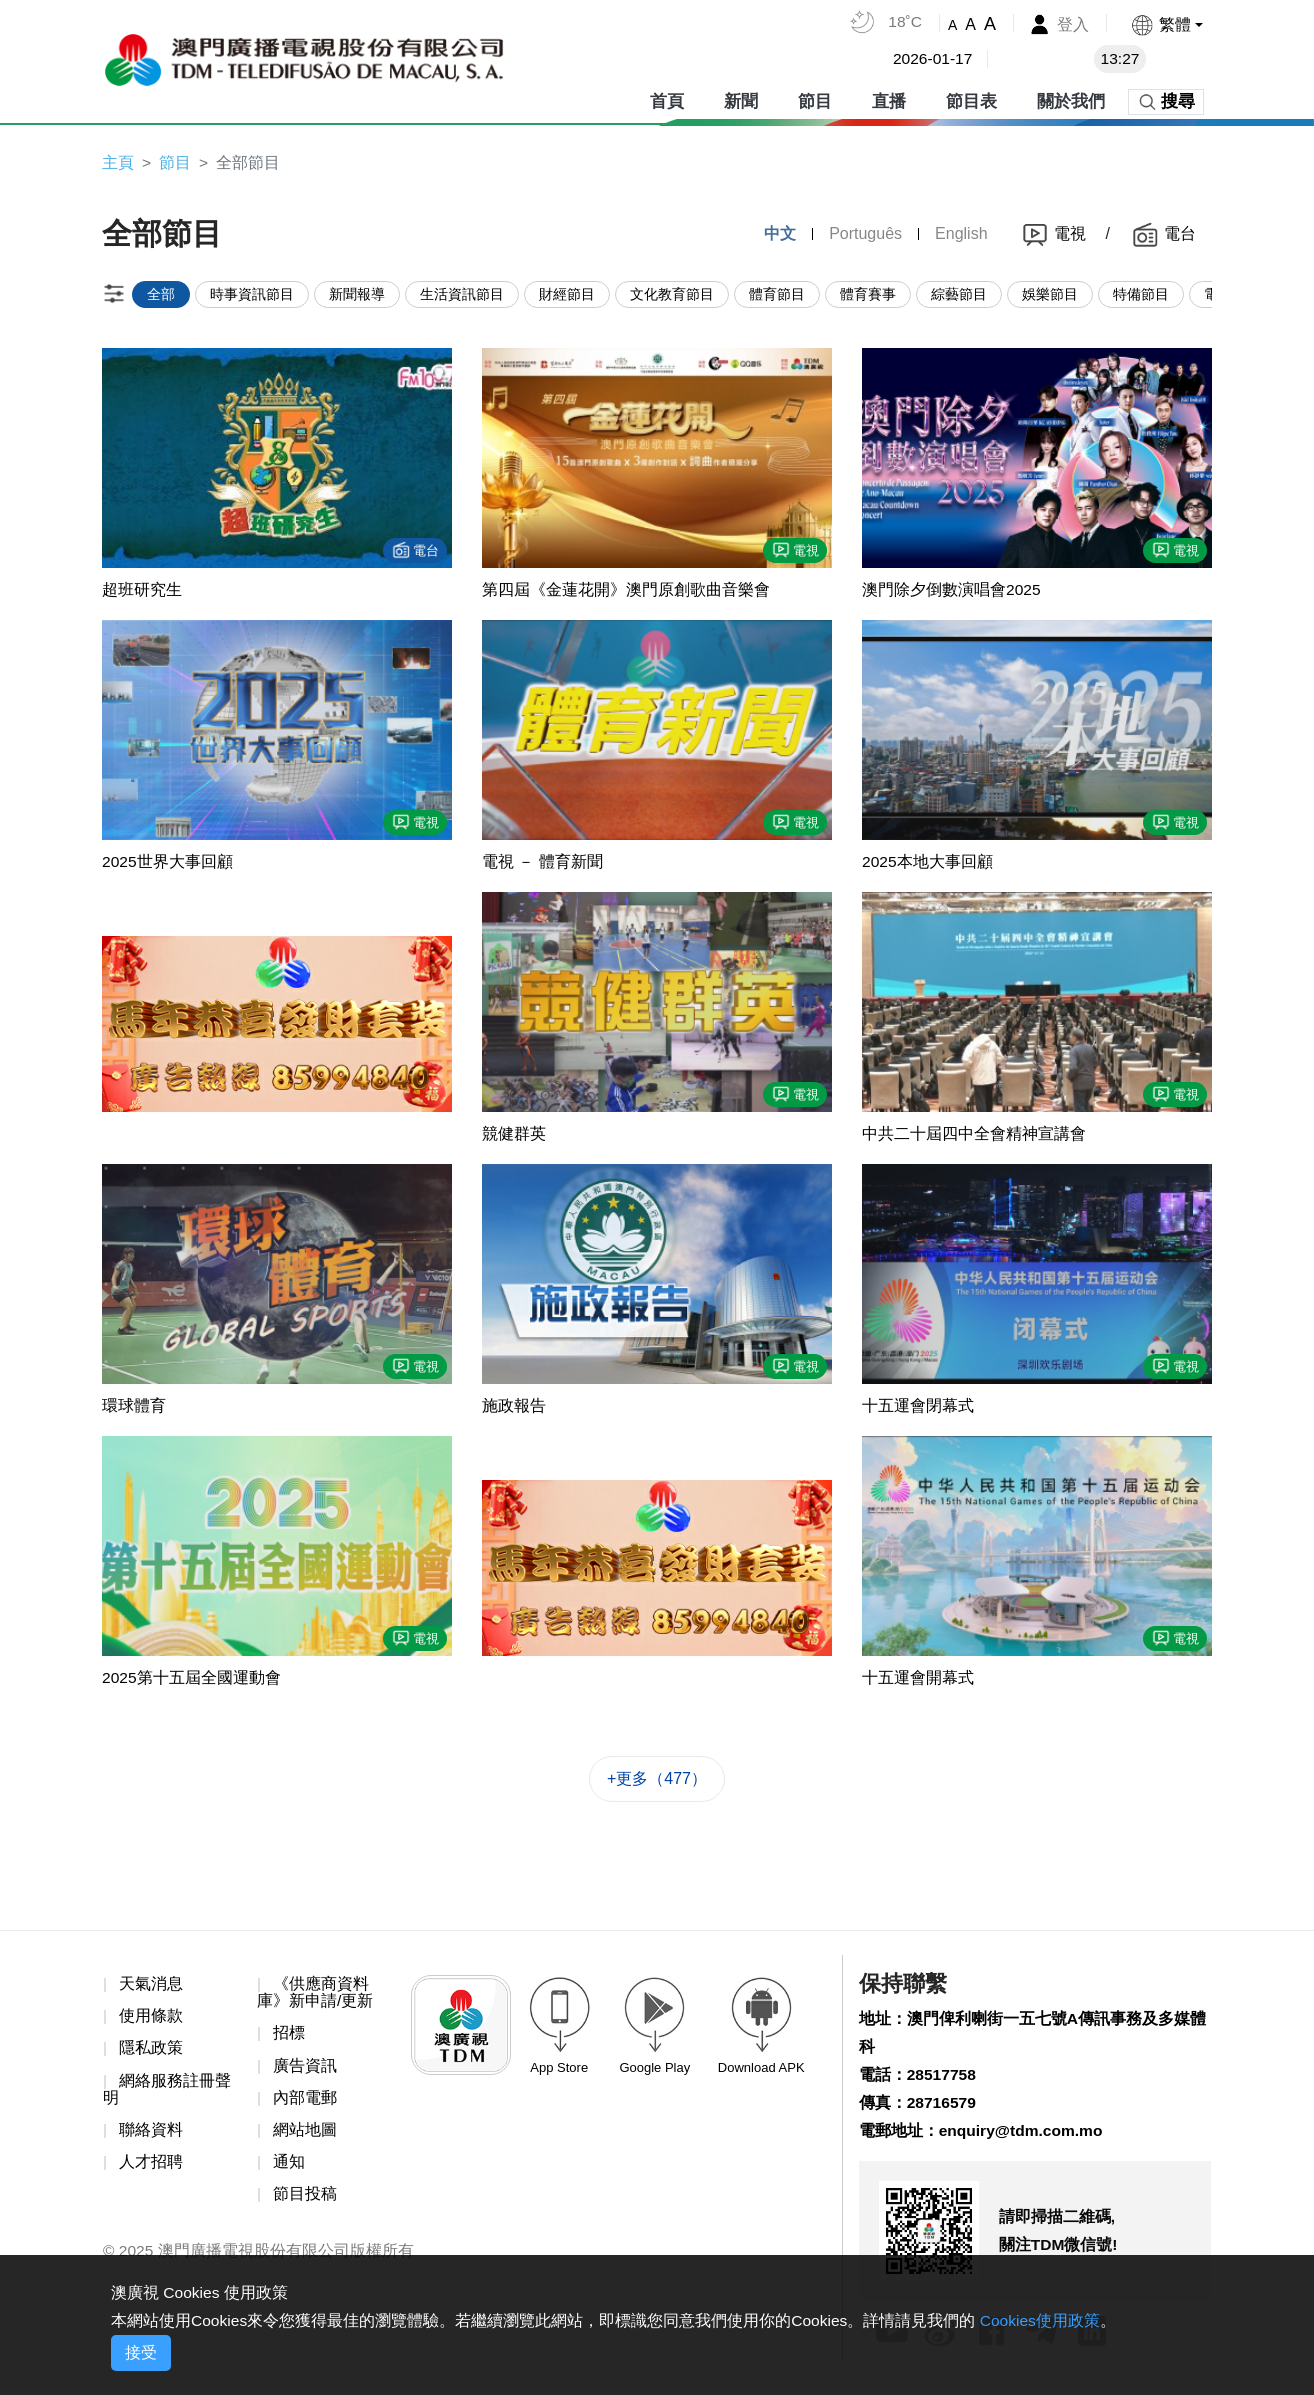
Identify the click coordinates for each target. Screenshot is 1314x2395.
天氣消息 (151, 1988)
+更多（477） (657, 1783)
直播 (889, 99)
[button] (1166, 24)
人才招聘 (151, 2169)
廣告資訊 (305, 2071)
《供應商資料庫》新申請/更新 (315, 1997)
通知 (289, 2169)
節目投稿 (305, 2201)
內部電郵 (305, 2103)
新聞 (741, 99)
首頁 (667, 99)
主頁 (118, 162)
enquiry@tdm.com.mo (1023, 2139)
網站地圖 (305, 2136)
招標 (289, 2038)
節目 (815, 99)
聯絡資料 (151, 2136)
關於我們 (1071, 99)
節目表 (971, 99)
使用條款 (151, 2021)
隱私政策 (151, 2053)
